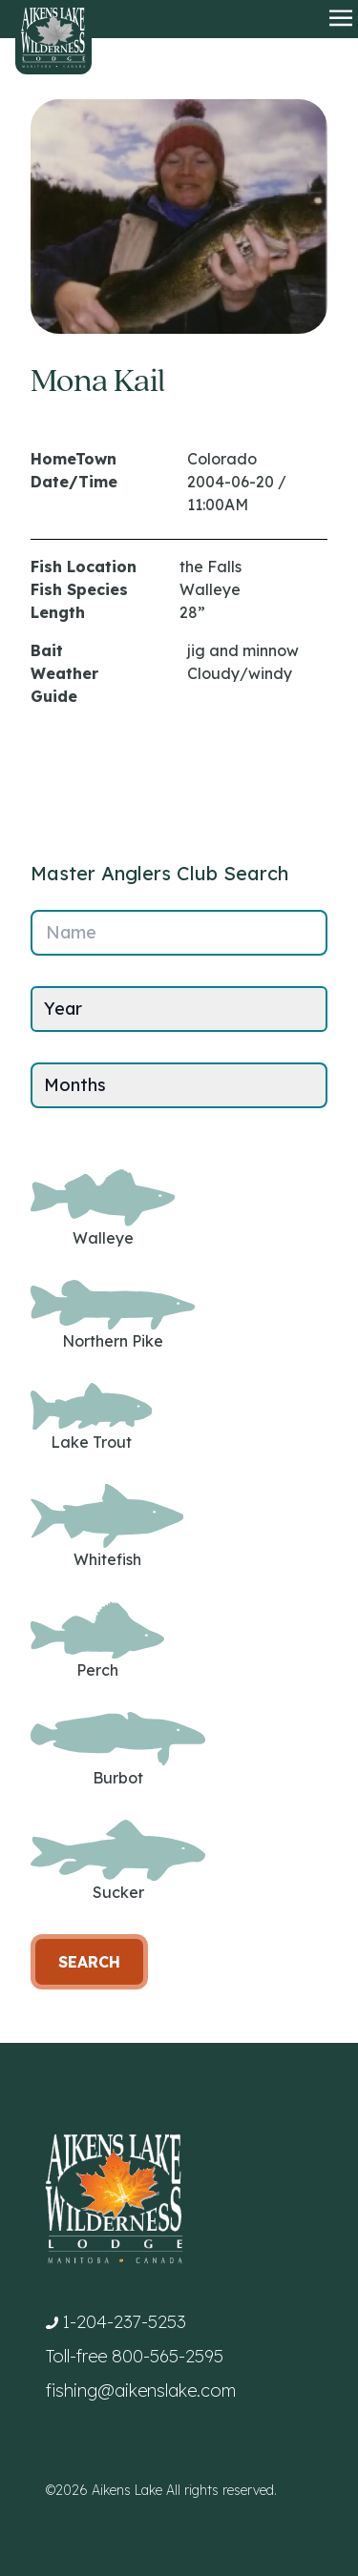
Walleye (103, 1208)
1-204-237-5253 (124, 2322)
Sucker (118, 1861)
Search (89, 1961)
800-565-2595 (167, 2356)
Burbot (118, 1749)
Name (71, 932)
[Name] (179, 933)
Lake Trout (91, 1417)
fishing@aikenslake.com (141, 2390)
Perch (97, 1640)
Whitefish (107, 1526)
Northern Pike (113, 1315)
